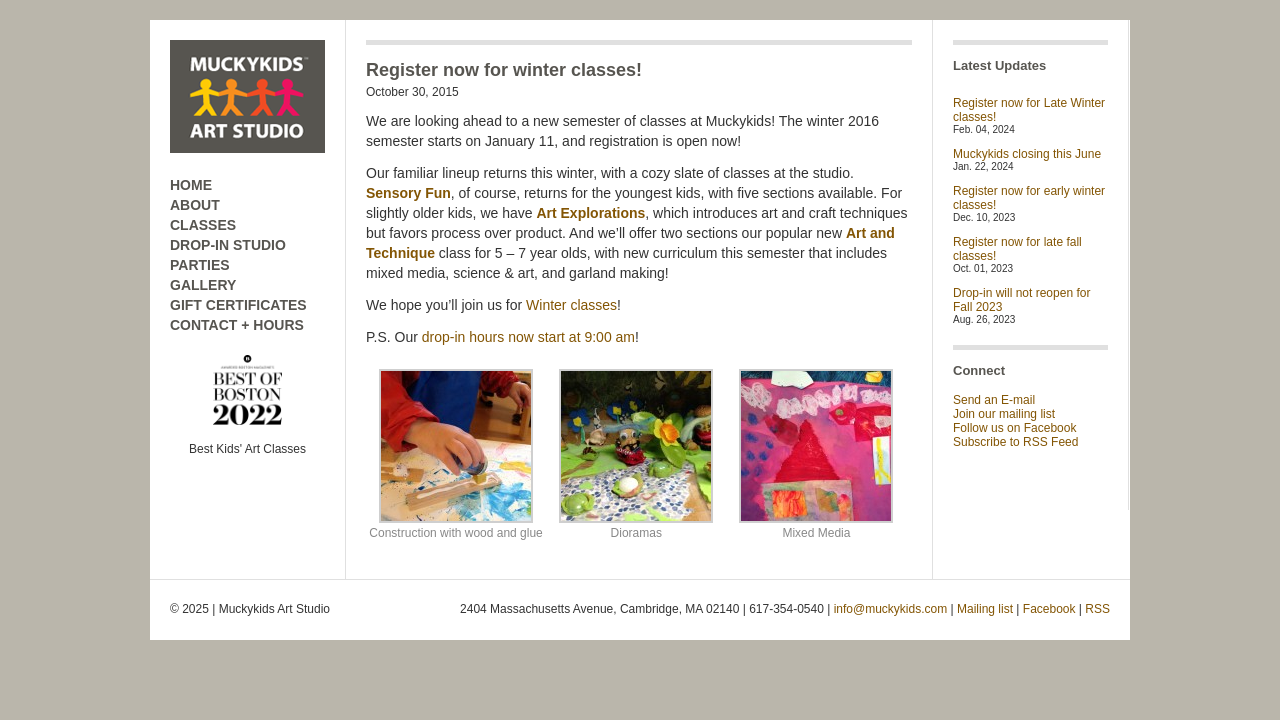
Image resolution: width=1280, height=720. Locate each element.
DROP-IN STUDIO (228, 245)
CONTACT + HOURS (237, 325)
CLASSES (203, 225)
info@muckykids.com (891, 609)
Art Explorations (590, 213)
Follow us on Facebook (1014, 428)
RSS (1097, 609)
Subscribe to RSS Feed (1015, 442)
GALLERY (203, 285)
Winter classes (571, 305)
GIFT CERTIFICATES (238, 305)
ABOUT (195, 205)
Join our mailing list (1004, 414)
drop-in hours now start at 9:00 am (528, 337)
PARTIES (200, 265)
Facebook (1049, 609)
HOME (191, 185)
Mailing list (985, 609)
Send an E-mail (994, 400)
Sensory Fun (408, 193)
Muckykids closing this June (1027, 154)
